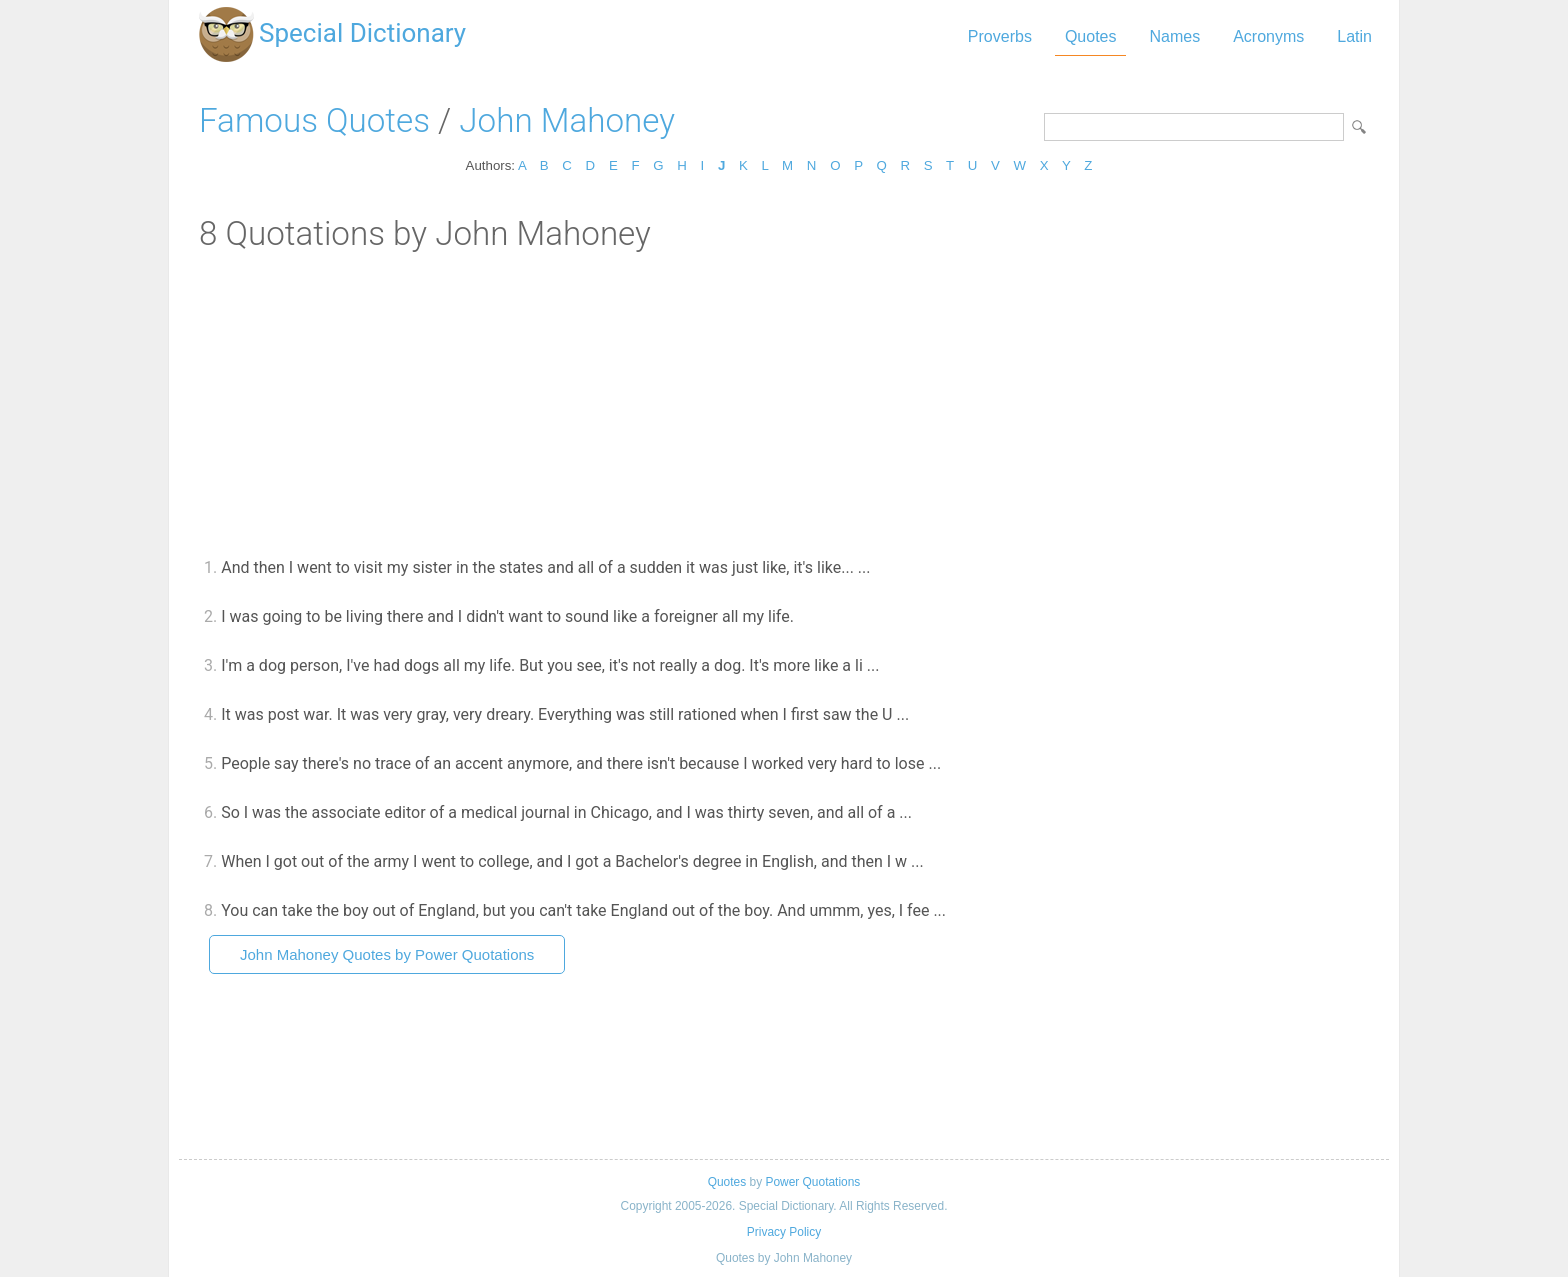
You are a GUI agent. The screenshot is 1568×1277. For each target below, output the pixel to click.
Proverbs (1000, 36)
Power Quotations (812, 1182)
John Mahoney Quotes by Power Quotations (387, 954)
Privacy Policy (784, 1232)
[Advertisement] (784, 403)
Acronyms (1268, 36)
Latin (1354, 36)
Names (1174, 36)
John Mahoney (567, 120)
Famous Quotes (314, 120)
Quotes (1091, 36)
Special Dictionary (362, 33)
